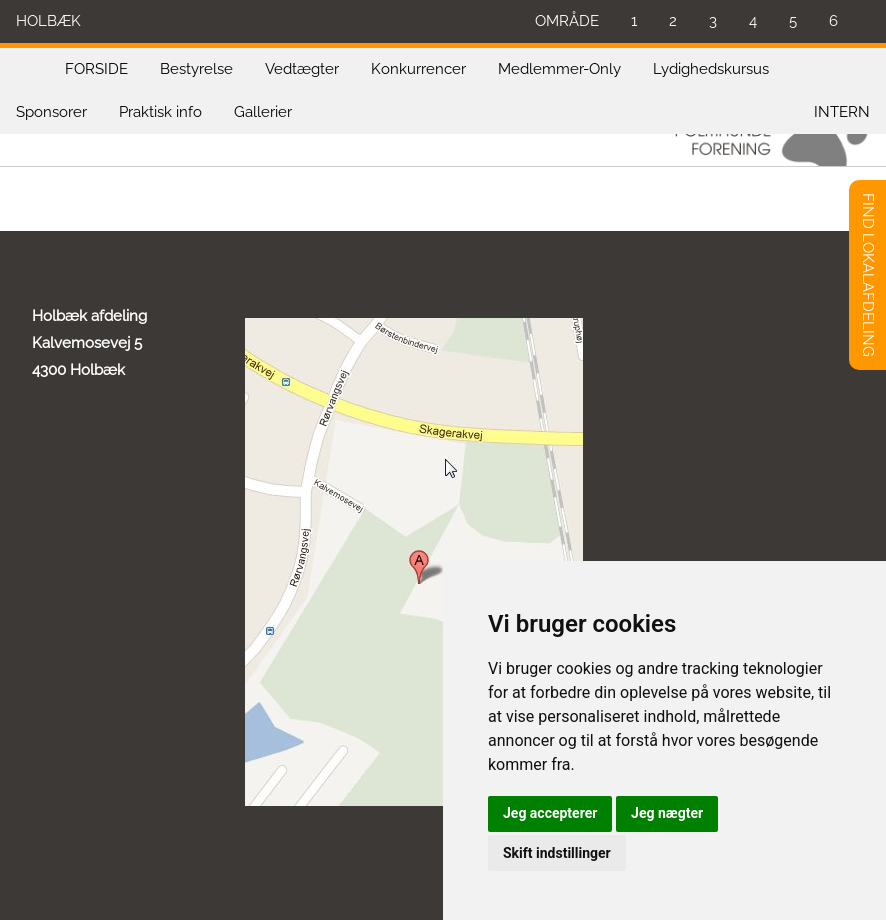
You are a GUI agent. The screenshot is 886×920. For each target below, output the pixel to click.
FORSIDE (96, 69)
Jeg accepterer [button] (550, 813)
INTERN (842, 112)
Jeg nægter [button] (667, 813)
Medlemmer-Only (559, 69)
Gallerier (263, 112)
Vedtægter (302, 69)
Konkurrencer (418, 69)
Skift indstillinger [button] (557, 853)
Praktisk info (160, 112)
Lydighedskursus (711, 69)
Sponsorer (51, 112)
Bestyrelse (196, 69)
